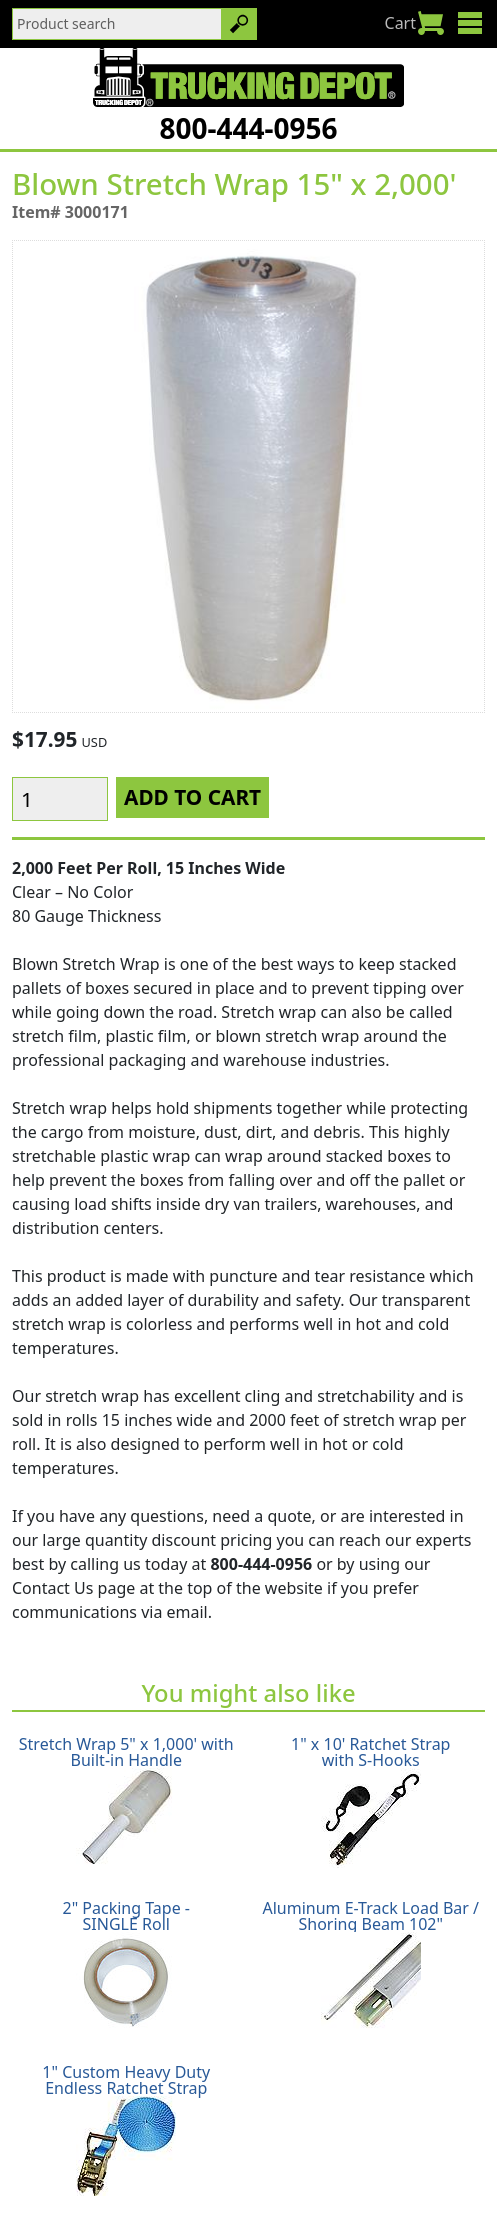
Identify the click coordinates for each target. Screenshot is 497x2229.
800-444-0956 (248, 128)
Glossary (215, 2185)
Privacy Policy (332, 2161)
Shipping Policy (92, 2161)
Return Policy (215, 2161)
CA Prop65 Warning (338, 2185)
